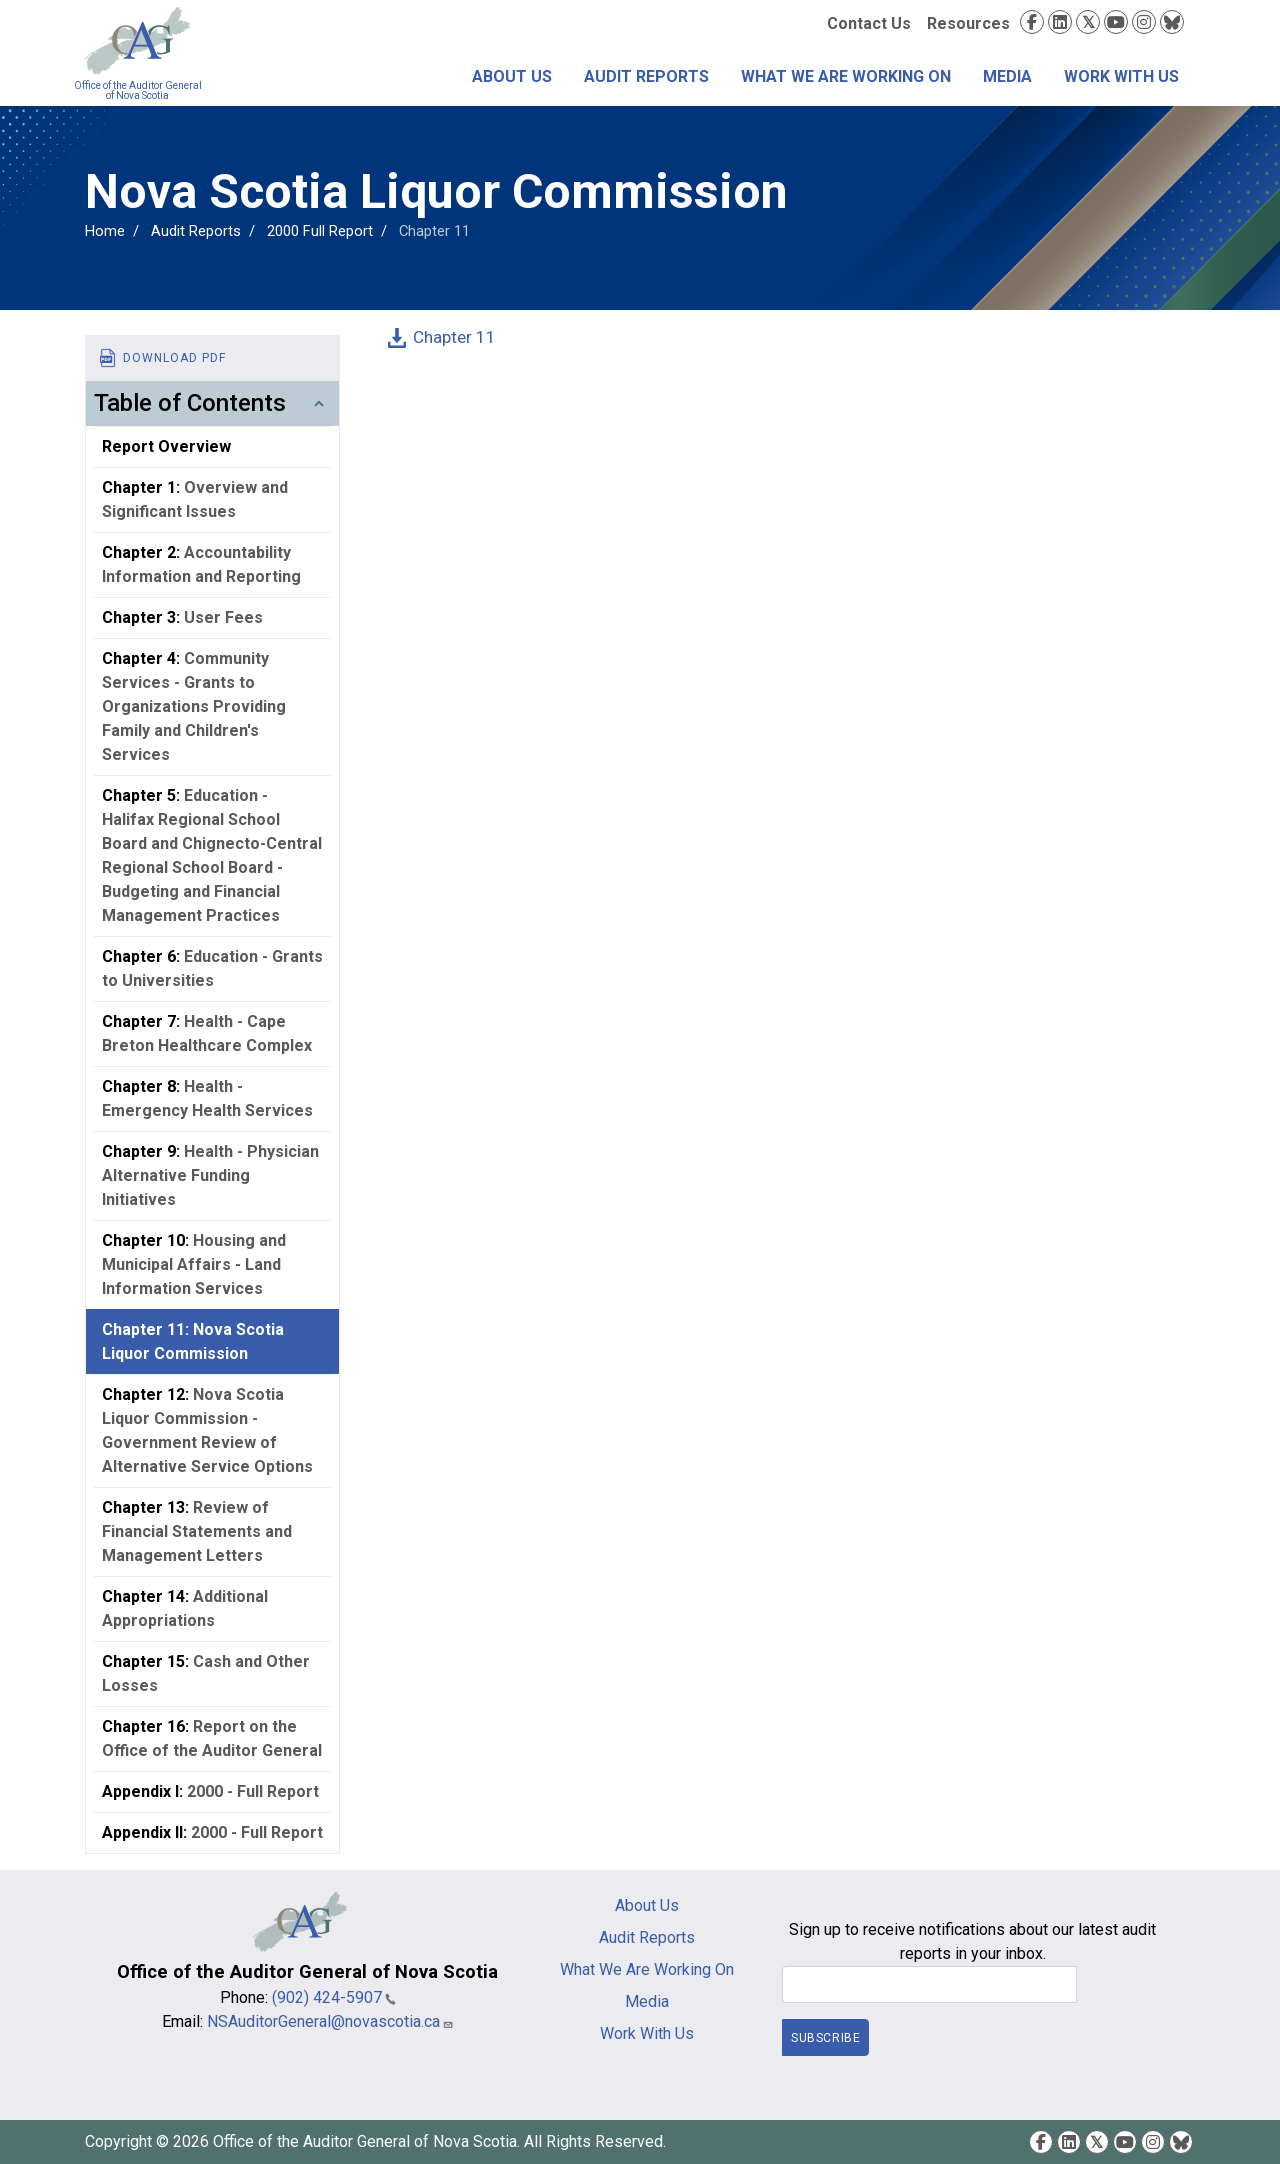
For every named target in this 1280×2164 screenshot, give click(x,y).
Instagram (1144, 22)
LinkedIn (1060, 22)
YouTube (1116, 22)
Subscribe (825, 2038)
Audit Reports (646, 76)
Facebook (1032, 22)
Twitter (1088, 22)
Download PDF (174, 358)
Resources (968, 23)
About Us (512, 76)
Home (105, 231)
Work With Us (1121, 76)
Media (1007, 76)
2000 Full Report (320, 231)
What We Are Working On (846, 76)
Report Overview (166, 446)
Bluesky (1172, 22)
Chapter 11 (454, 337)
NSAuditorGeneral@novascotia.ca (330, 2021)
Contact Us (869, 23)
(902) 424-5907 (334, 1997)
